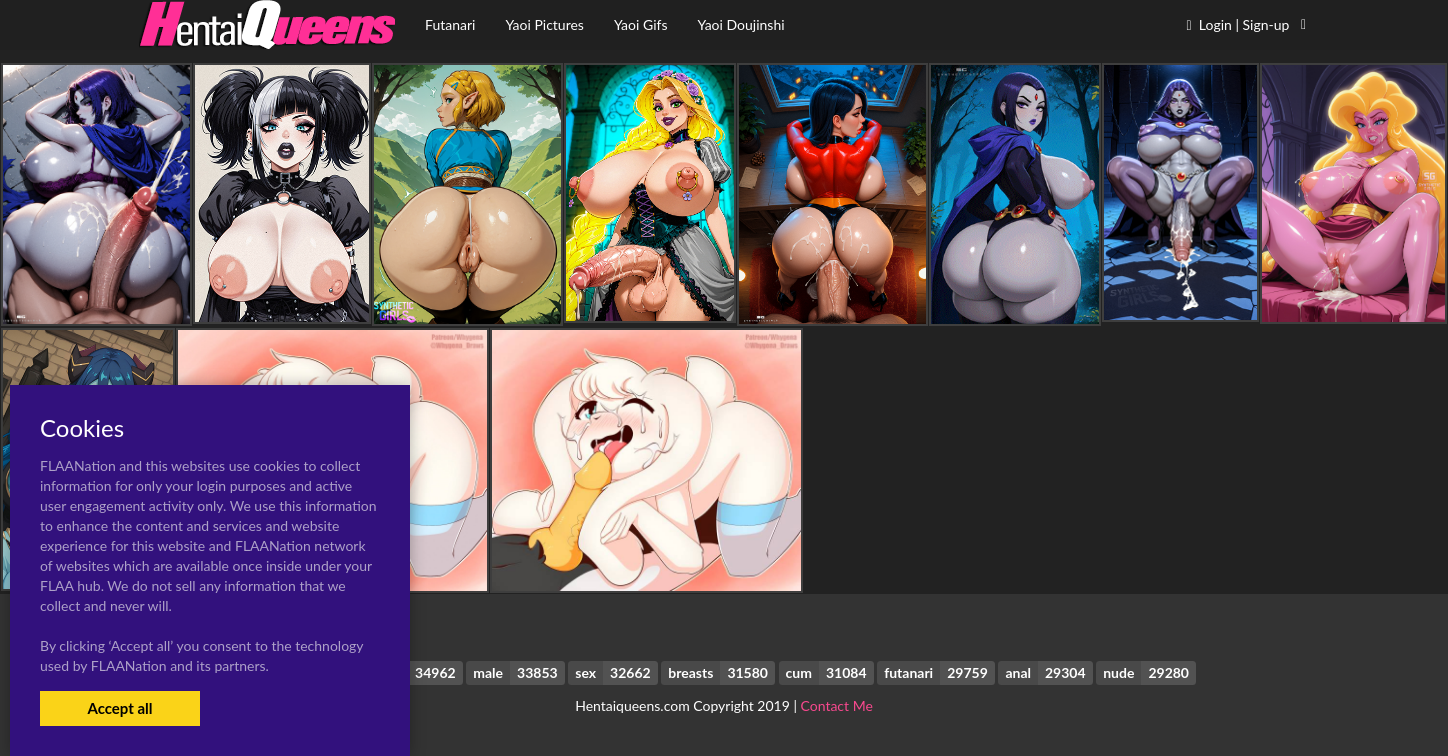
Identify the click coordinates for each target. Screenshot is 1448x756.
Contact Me (837, 705)
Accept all (119, 708)
